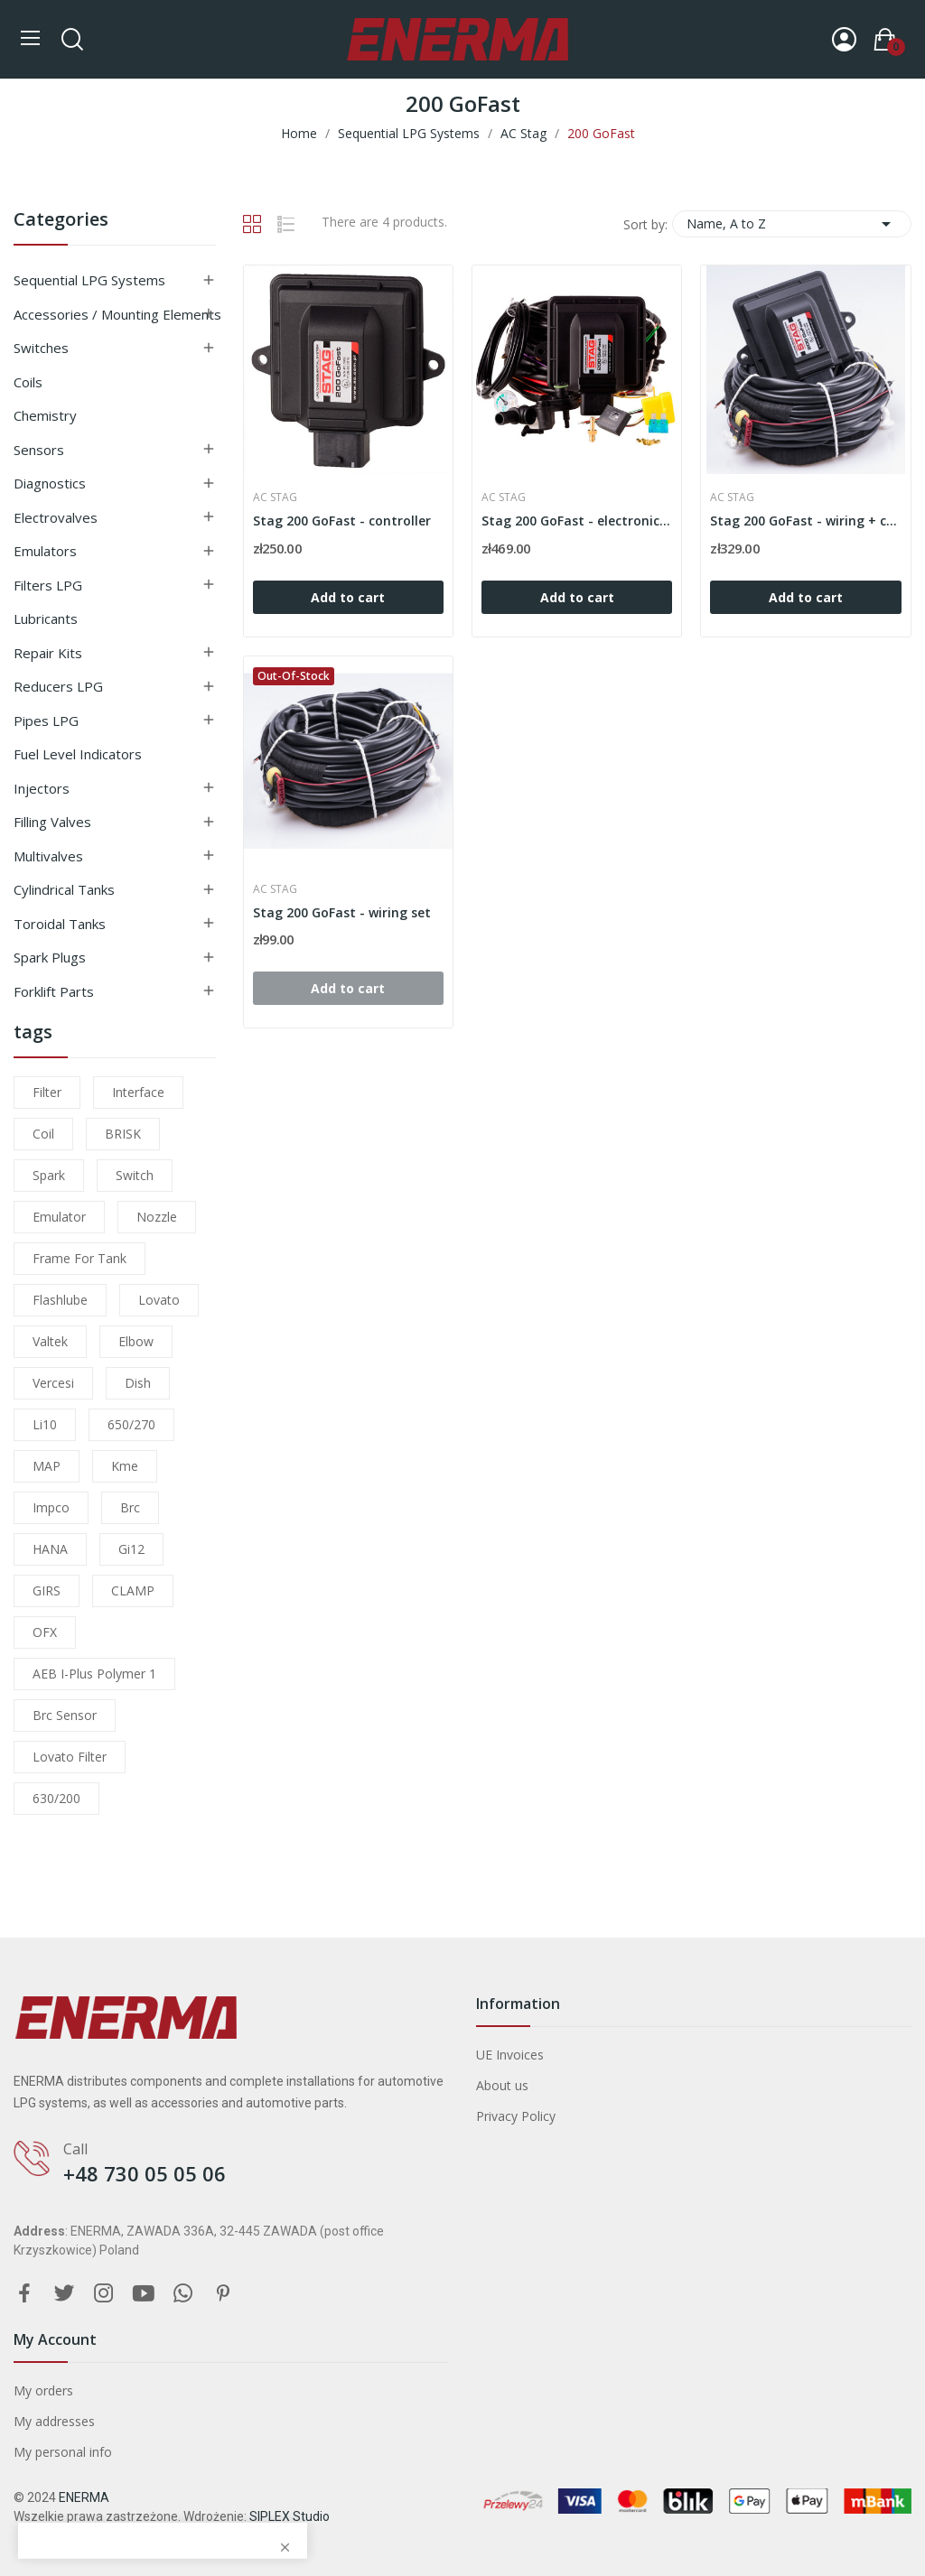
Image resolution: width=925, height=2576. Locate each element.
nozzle (156, 1216)
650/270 (131, 1424)
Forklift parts (54, 991)
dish (138, 1382)
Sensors (39, 450)
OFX (45, 1632)
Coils (28, 382)
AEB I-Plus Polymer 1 (94, 1673)
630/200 (56, 1798)
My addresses (54, 2421)
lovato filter (70, 1756)
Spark (49, 1175)
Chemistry (45, 415)
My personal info (63, 2451)
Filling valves (52, 822)
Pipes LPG (46, 720)
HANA (50, 1549)
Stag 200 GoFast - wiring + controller (805, 520)
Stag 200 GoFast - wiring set (342, 912)
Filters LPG (48, 585)
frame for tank (79, 1258)
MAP (47, 1465)
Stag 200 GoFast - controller (342, 520)
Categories (61, 220)
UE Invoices (510, 2054)
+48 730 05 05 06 (144, 2173)
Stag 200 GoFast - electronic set (576, 520)
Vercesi (53, 1382)
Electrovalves (56, 517)
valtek (50, 1341)
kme (124, 1465)
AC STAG (275, 497)
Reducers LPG (58, 686)
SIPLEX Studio (289, 2516)
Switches (41, 348)
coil (43, 1133)
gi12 (131, 1549)
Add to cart (348, 597)
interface (138, 1092)
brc (130, 1507)
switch (135, 1175)
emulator (59, 1216)
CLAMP (132, 1590)
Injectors (42, 788)
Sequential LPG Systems (89, 280)
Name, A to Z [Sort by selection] (792, 224)
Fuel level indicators (78, 754)
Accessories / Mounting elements (117, 314)
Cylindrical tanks (64, 889)
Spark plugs (50, 957)
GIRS (47, 1590)
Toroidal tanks (60, 924)
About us (502, 2085)
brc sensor (65, 1715)
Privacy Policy (516, 2116)
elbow (136, 1341)
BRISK (123, 1133)
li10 (45, 1424)
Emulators (45, 551)
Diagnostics (50, 483)
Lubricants (46, 618)
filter (47, 1092)
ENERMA (84, 2497)
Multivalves (48, 856)
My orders (43, 2390)
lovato (159, 1299)
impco (51, 1507)
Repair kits (48, 653)
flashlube (60, 1299)
